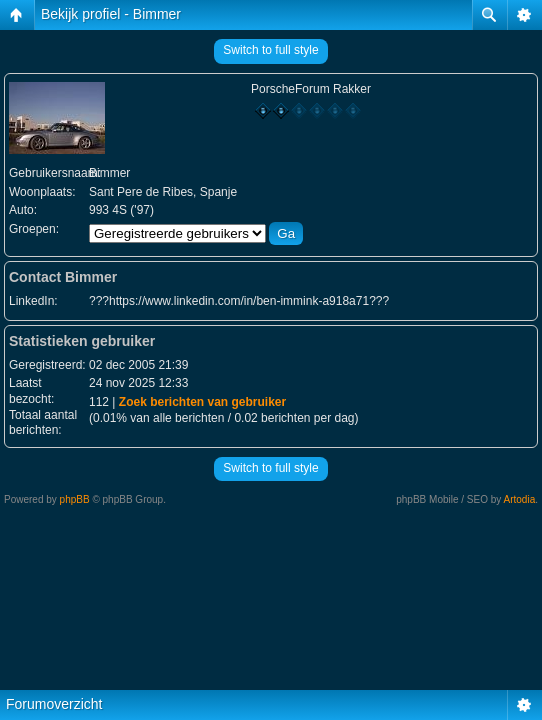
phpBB (75, 499)
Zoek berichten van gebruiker (202, 402)
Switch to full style (270, 50)
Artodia (520, 499)
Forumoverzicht (54, 704)
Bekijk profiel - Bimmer (111, 14)
